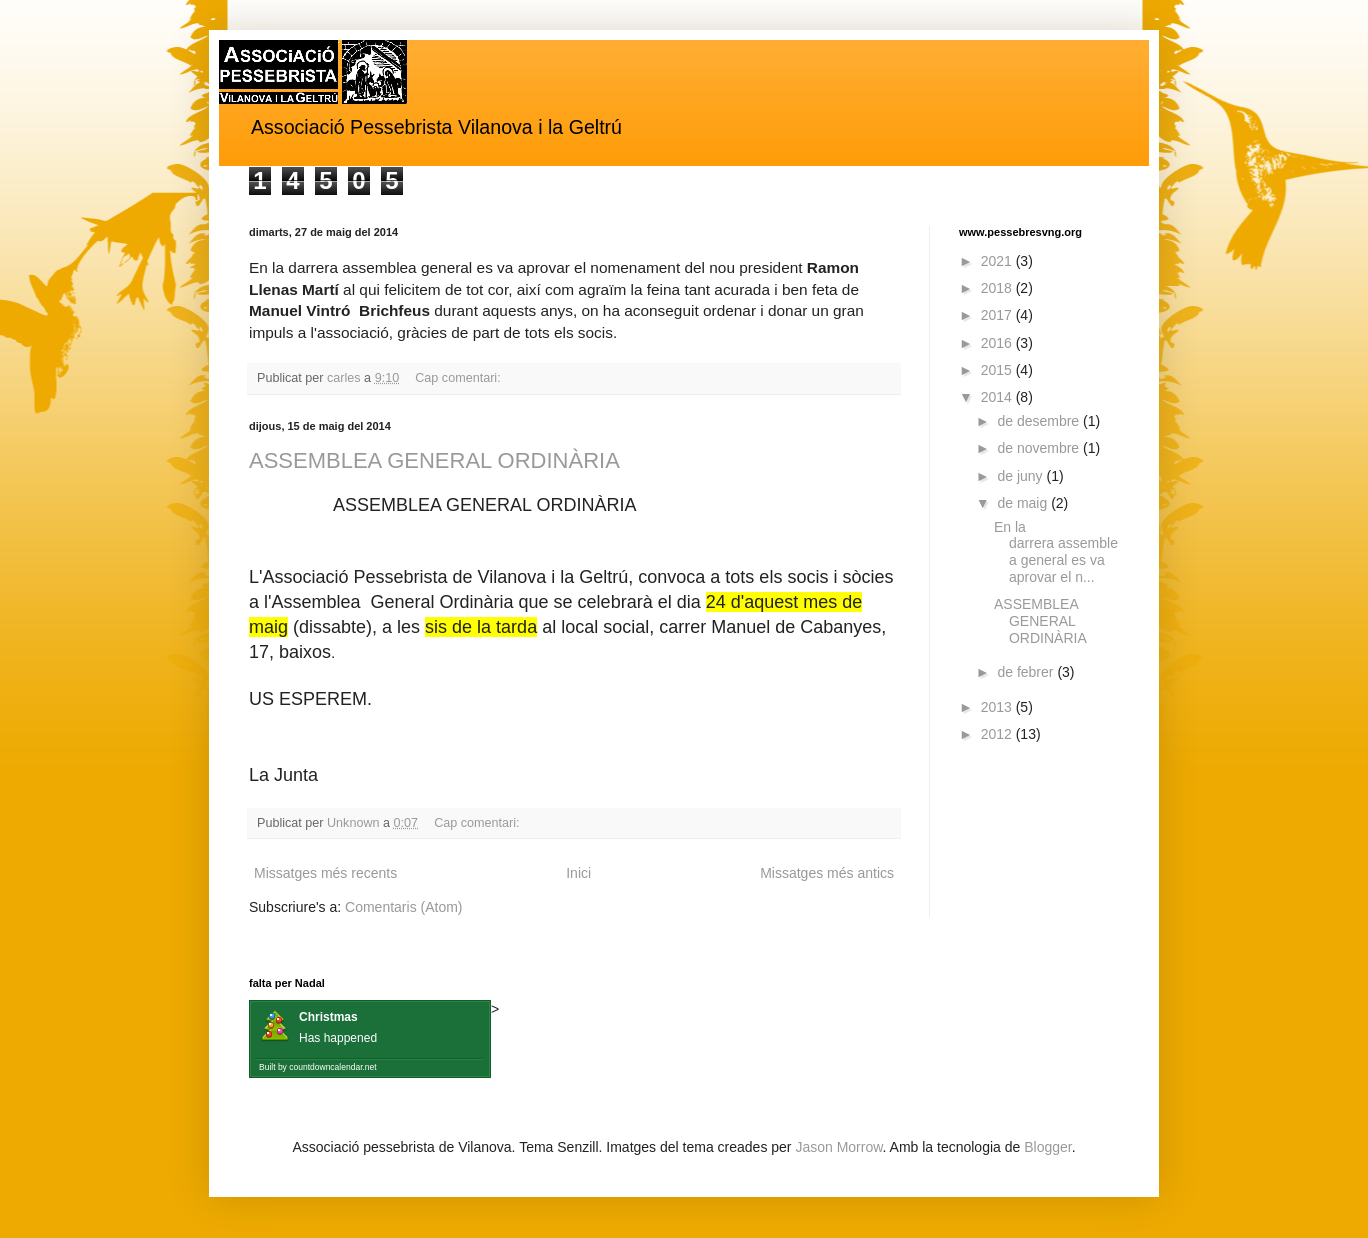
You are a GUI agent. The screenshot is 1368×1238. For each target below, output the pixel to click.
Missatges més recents (325, 873)
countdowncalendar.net (332, 1067)
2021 (998, 261)
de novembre (1040, 448)
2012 (998, 734)
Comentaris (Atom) (403, 907)
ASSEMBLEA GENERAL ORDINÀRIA (434, 460)
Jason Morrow (838, 1147)
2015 (998, 370)
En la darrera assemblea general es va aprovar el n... (1056, 552)
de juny (1021, 476)
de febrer (1027, 672)
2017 (998, 315)
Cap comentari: (459, 378)
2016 (998, 343)
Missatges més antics (827, 873)
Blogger (1047, 1147)
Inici (578, 873)
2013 (998, 707)
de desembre (1040, 421)
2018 (998, 288)
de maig (1024, 503)
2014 (998, 397)
